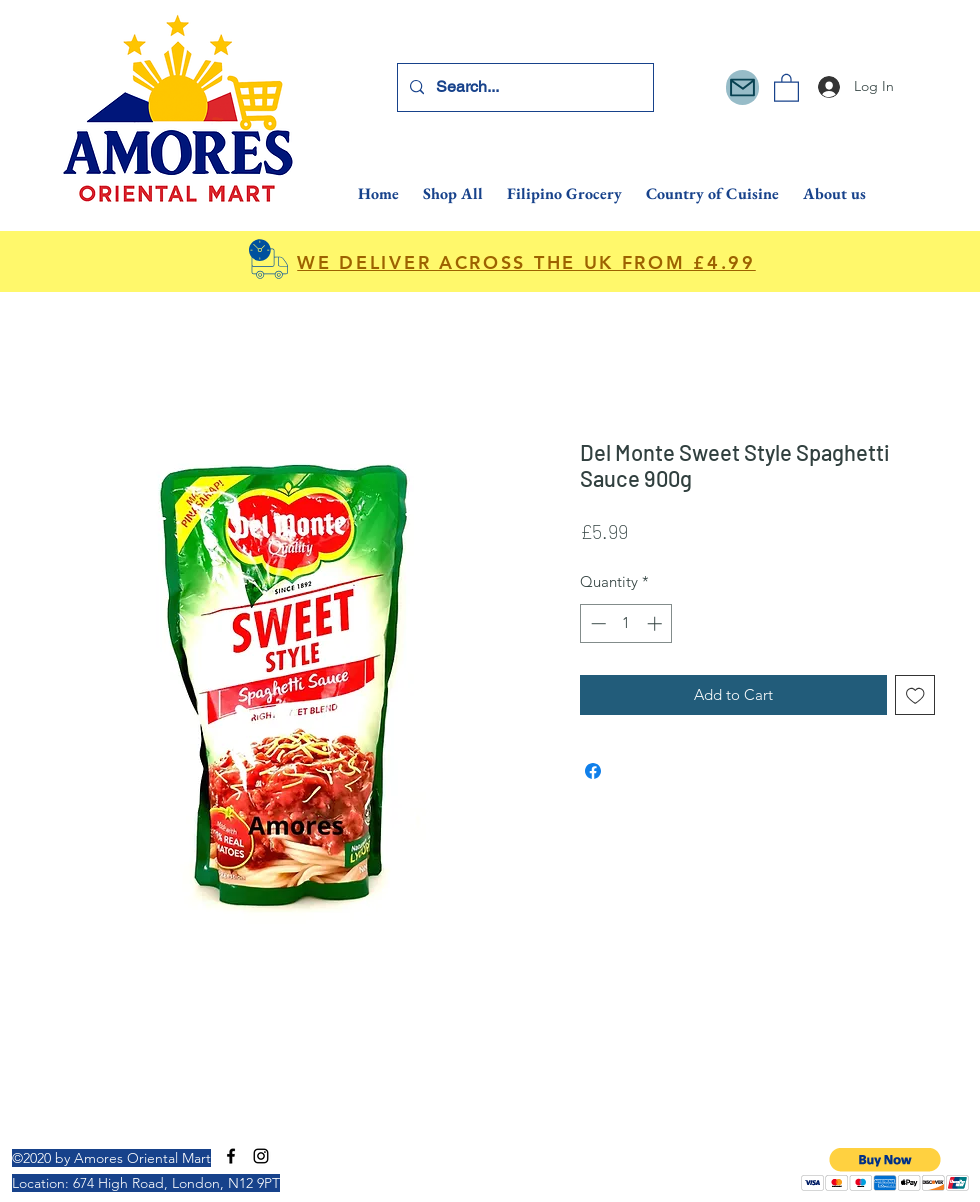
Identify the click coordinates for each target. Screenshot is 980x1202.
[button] (786, 87)
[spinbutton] (626, 623)
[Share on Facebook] (593, 771)
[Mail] (742, 87)
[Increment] (656, 623)
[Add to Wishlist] (915, 695)
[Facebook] (231, 1156)
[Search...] (523, 87)
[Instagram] (261, 1156)
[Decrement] (596, 623)
